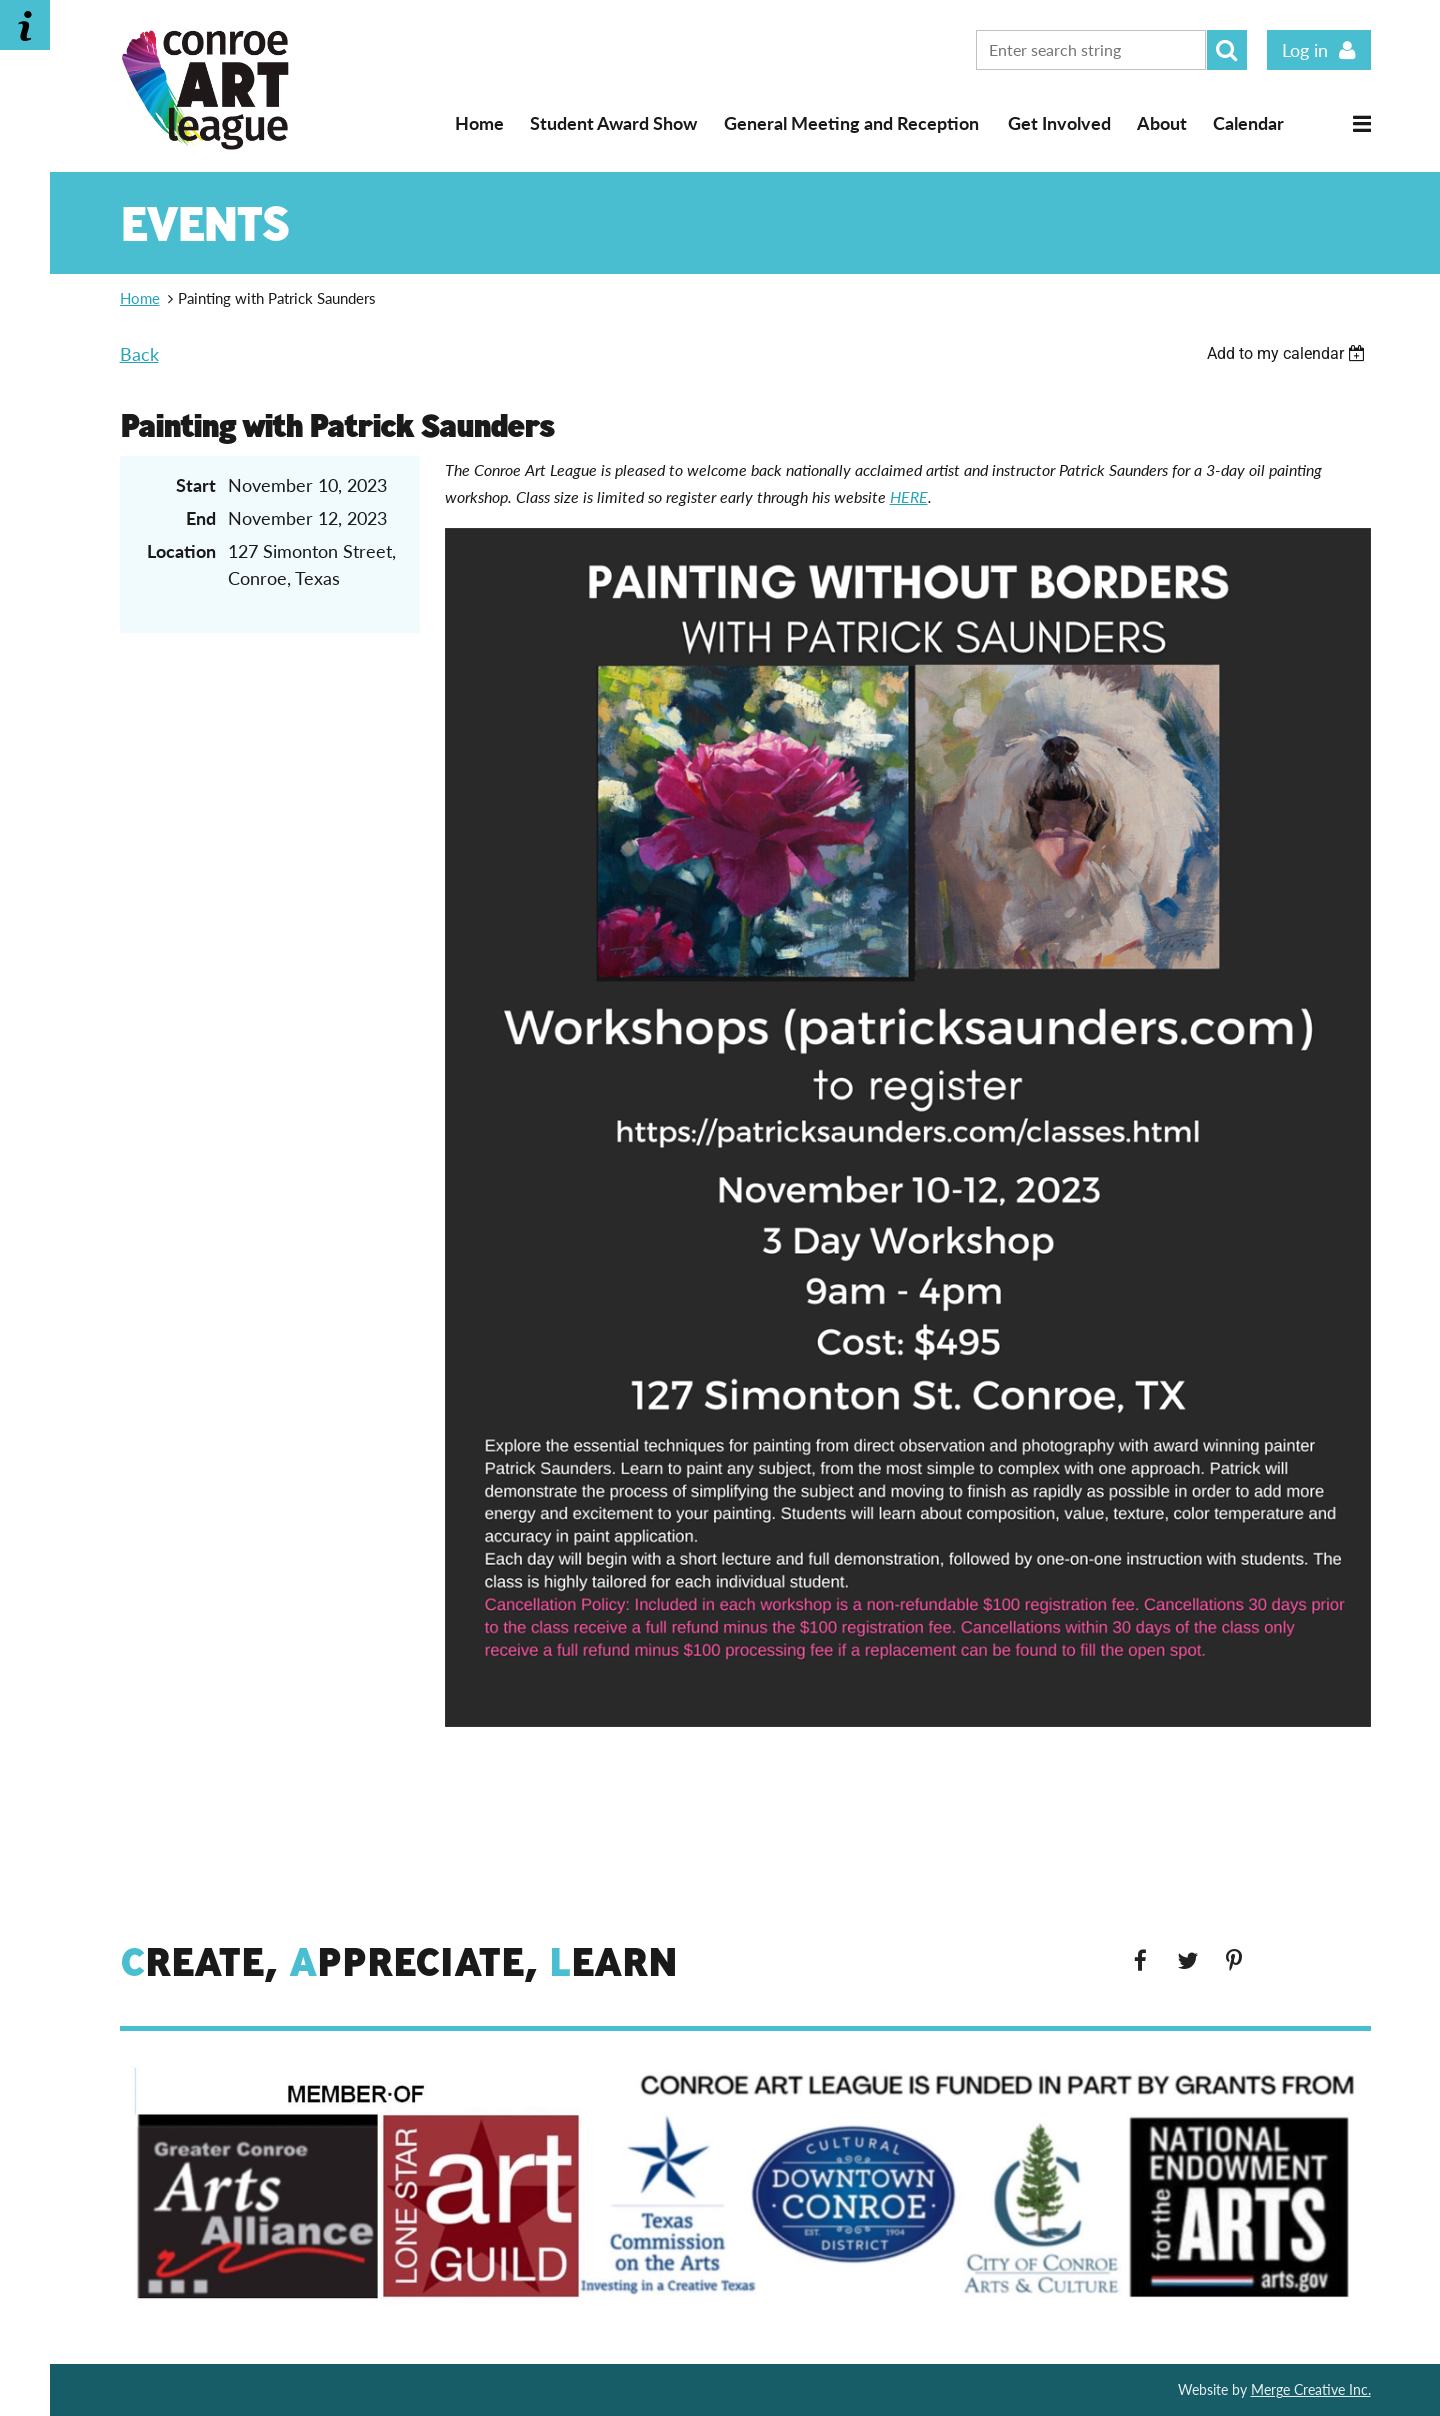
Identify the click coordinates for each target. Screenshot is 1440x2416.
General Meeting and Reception (851, 123)
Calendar (1248, 123)
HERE (909, 496)
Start (196, 485)
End (201, 518)
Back (139, 354)
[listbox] (1289, 353)
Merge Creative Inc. (1311, 2389)
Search (1227, 50)
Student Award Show (613, 123)
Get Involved (1059, 123)
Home (479, 123)
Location (181, 551)
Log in (1305, 50)
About (1162, 123)
